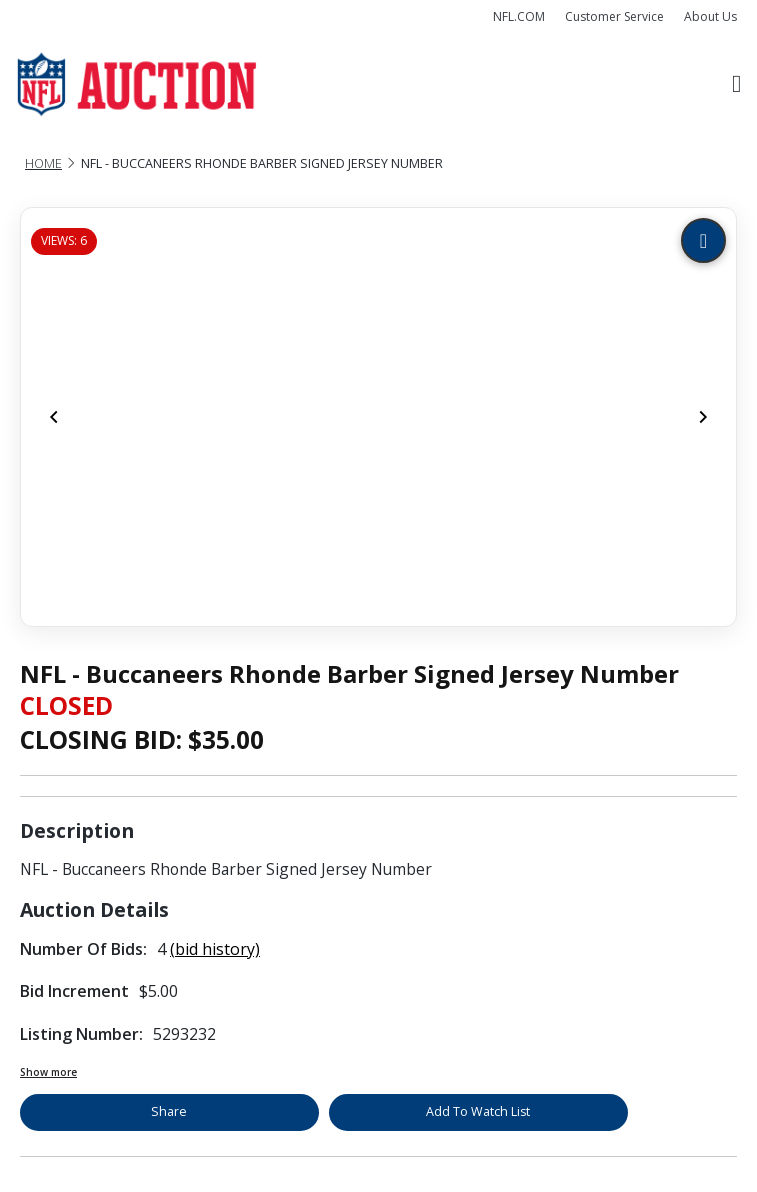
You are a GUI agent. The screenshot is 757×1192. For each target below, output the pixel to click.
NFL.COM (519, 16)
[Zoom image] (703, 240)
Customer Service (614, 16)
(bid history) (215, 949)
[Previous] (54, 417)
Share (169, 1111)
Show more (48, 1072)
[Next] (703, 417)
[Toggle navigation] (736, 84)
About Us (710, 16)
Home (43, 163)
